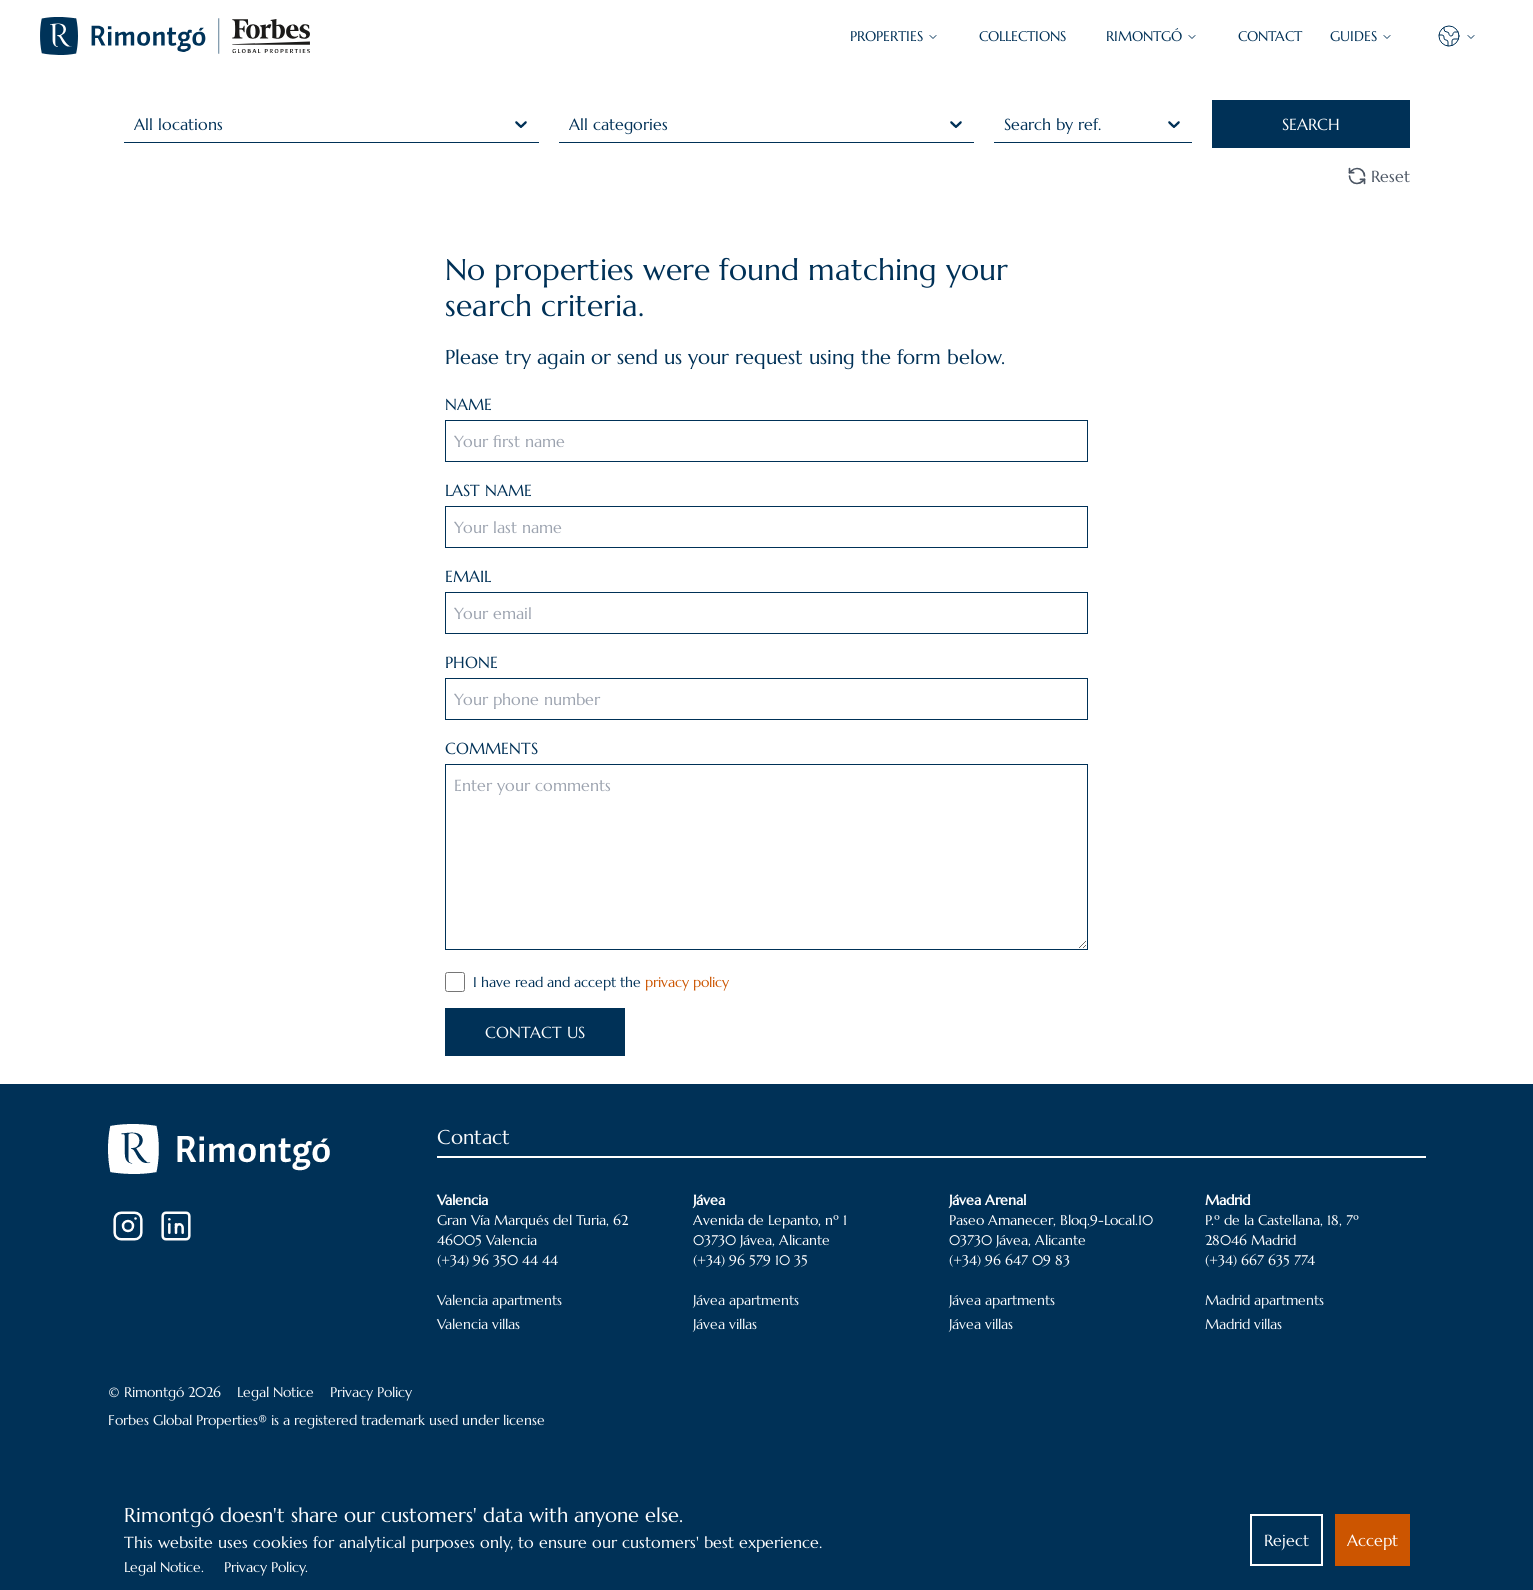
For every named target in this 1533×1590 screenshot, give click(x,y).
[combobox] (136, 124)
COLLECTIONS (1022, 36)
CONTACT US (535, 1032)
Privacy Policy (371, 1392)
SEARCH (1311, 124)
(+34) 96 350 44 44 (497, 1260)
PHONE (471, 662)
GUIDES (1361, 36)
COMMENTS (491, 748)
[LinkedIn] (176, 1226)
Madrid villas (1243, 1324)
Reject (1286, 1540)
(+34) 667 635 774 (1260, 1260)
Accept (1372, 1540)
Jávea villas (725, 1324)
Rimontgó (1152, 36)
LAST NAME (488, 490)
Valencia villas (478, 1324)
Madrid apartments (1264, 1300)
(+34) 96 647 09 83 (1009, 1260)
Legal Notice (275, 1392)
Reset (1378, 176)
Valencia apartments (499, 1300)
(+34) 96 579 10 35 (750, 1260)
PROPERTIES (894, 36)
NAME (468, 404)
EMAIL (468, 576)
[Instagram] (128, 1226)
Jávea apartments (746, 1300)
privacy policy (687, 982)
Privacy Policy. (266, 1567)
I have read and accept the (601, 982)
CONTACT (1270, 36)
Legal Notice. (164, 1567)
